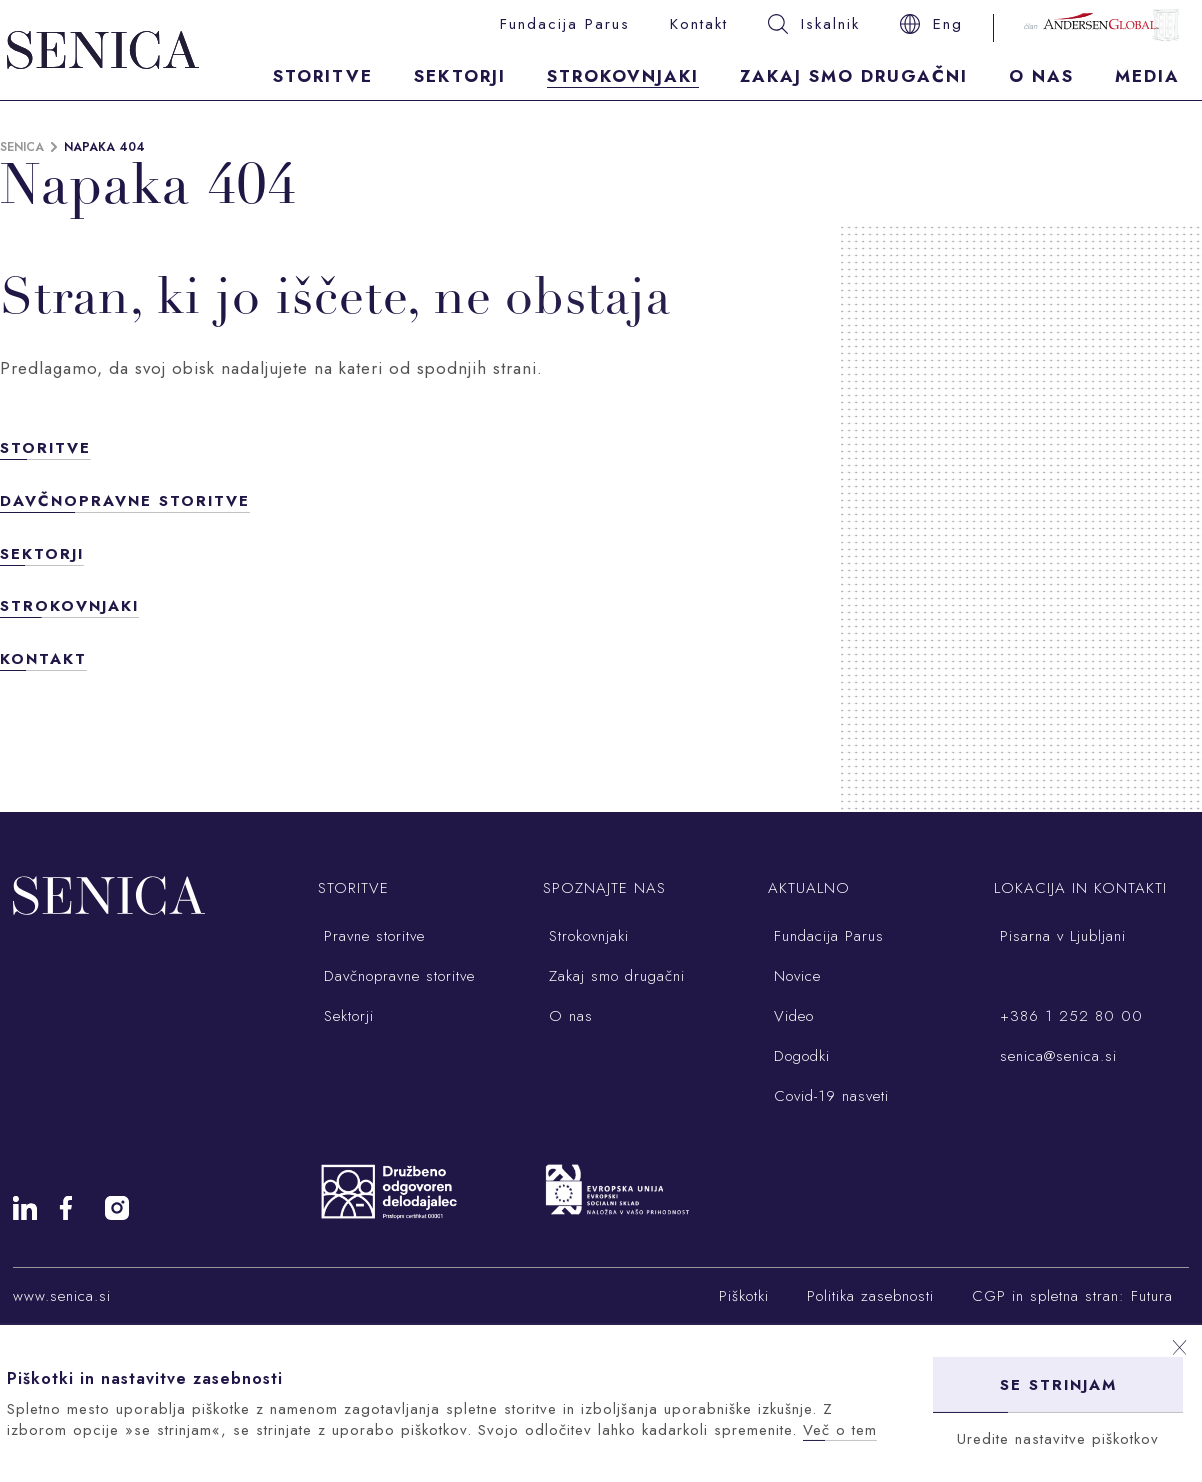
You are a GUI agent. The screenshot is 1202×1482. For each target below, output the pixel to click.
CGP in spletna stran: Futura (1072, 1296)
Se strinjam (1058, 1385)
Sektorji (460, 76)
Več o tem (840, 1430)
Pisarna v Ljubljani (1060, 936)
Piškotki (744, 1296)
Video (791, 1016)
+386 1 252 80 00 (1068, 1016)
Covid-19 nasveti (828, 1096)
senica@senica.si (1055, 1056)
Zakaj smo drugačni (854, 76)
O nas (1041, 76)
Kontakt (699, 24)
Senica (22, 147)
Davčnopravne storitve (125, 501)
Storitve (323, 76)
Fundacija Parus (565, 24)
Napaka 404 (104, 147)
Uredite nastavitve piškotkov (1058, 1439)
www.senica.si (62, 1296)
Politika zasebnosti (870, 1296)
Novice (794, 976)
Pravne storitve (371, 936)
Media (1147, 76)
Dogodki (799, 1056)
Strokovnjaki (623, 76)
